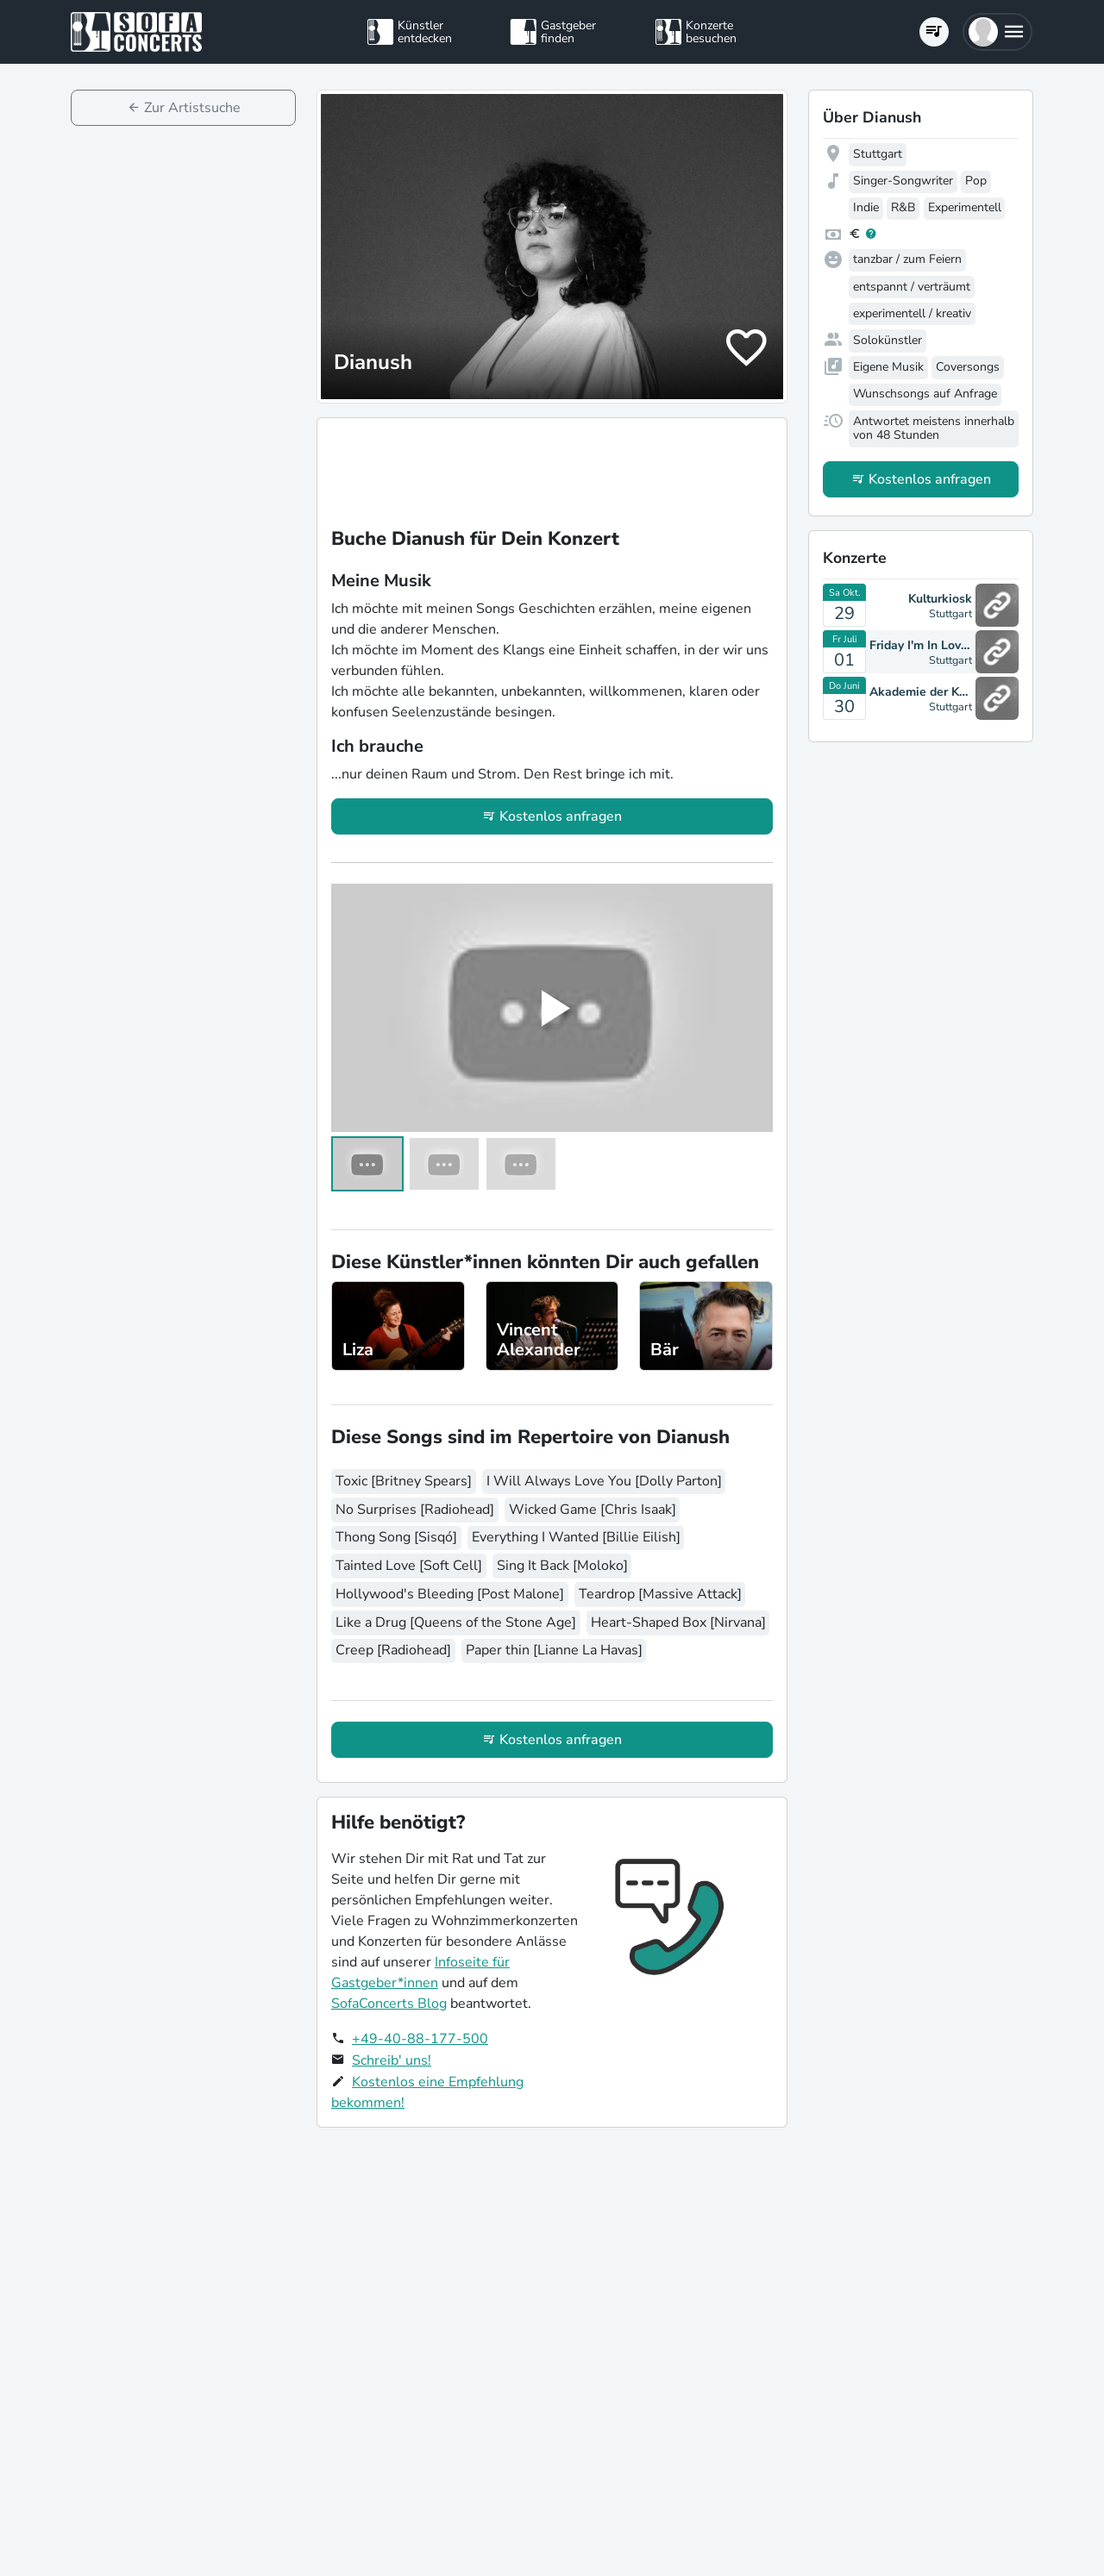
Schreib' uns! (391, 2060)
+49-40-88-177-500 (420, 2038)
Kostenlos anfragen (560, 816)
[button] (997, 32)
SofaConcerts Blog (389, 2003)
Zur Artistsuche (192, 107)
